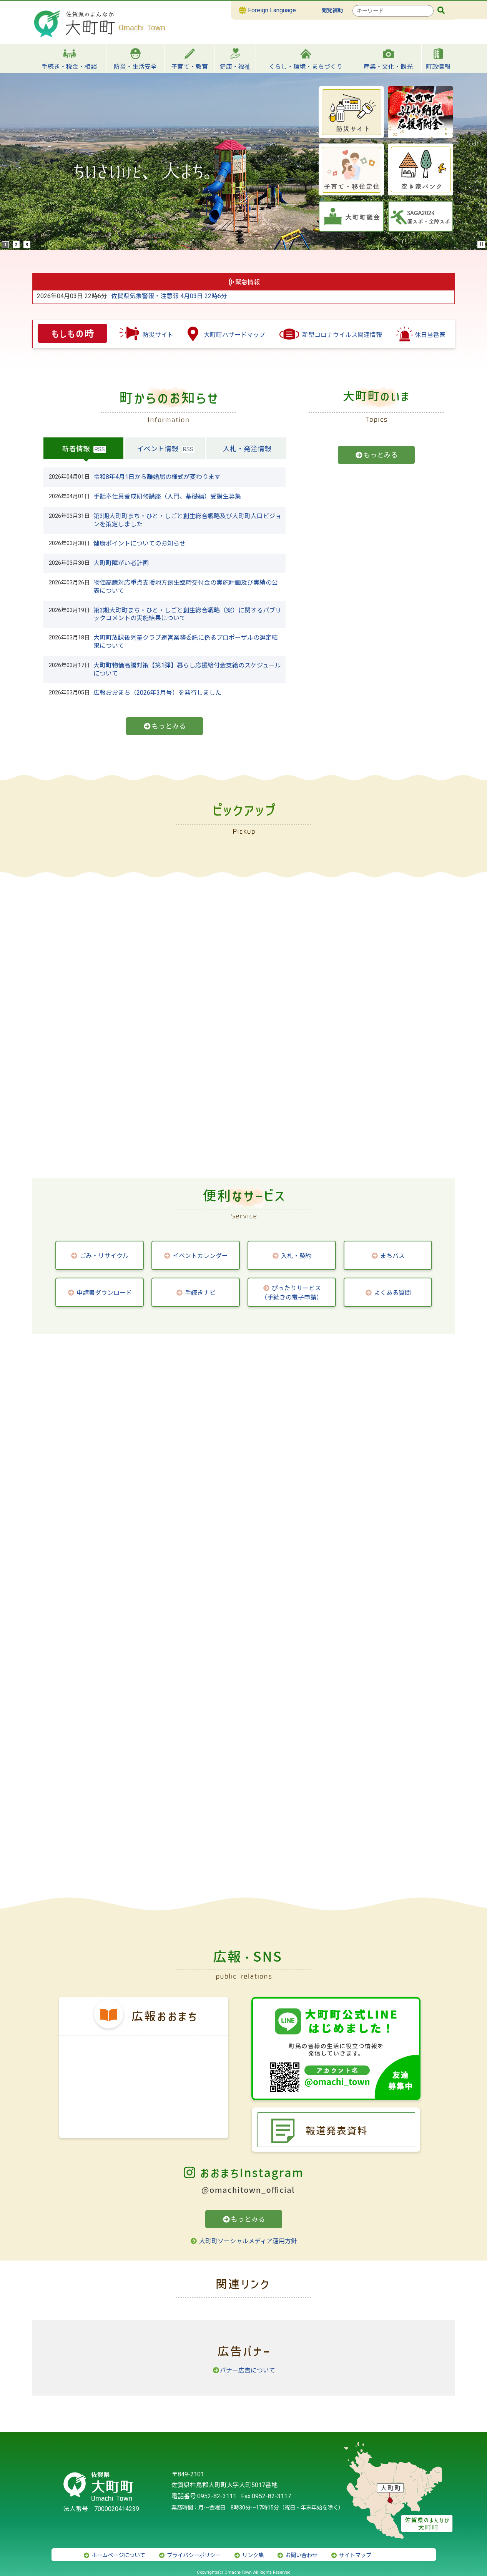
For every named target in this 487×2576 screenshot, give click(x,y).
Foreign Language (267, 10)
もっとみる (164, 726)
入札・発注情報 (247, 449)
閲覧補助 (332, 10)
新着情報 (76, 449)
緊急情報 (247, 282)
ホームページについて (114, 2555)
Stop (482, 244)
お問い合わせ (297, 2555)
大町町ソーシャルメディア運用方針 (243, 2241)
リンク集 (249, 2555)
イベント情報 (157, 449)
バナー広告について (243, 2370)
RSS (100, 449)
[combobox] (393, 10)
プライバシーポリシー (189, 2555)
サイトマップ (351, 2555)
